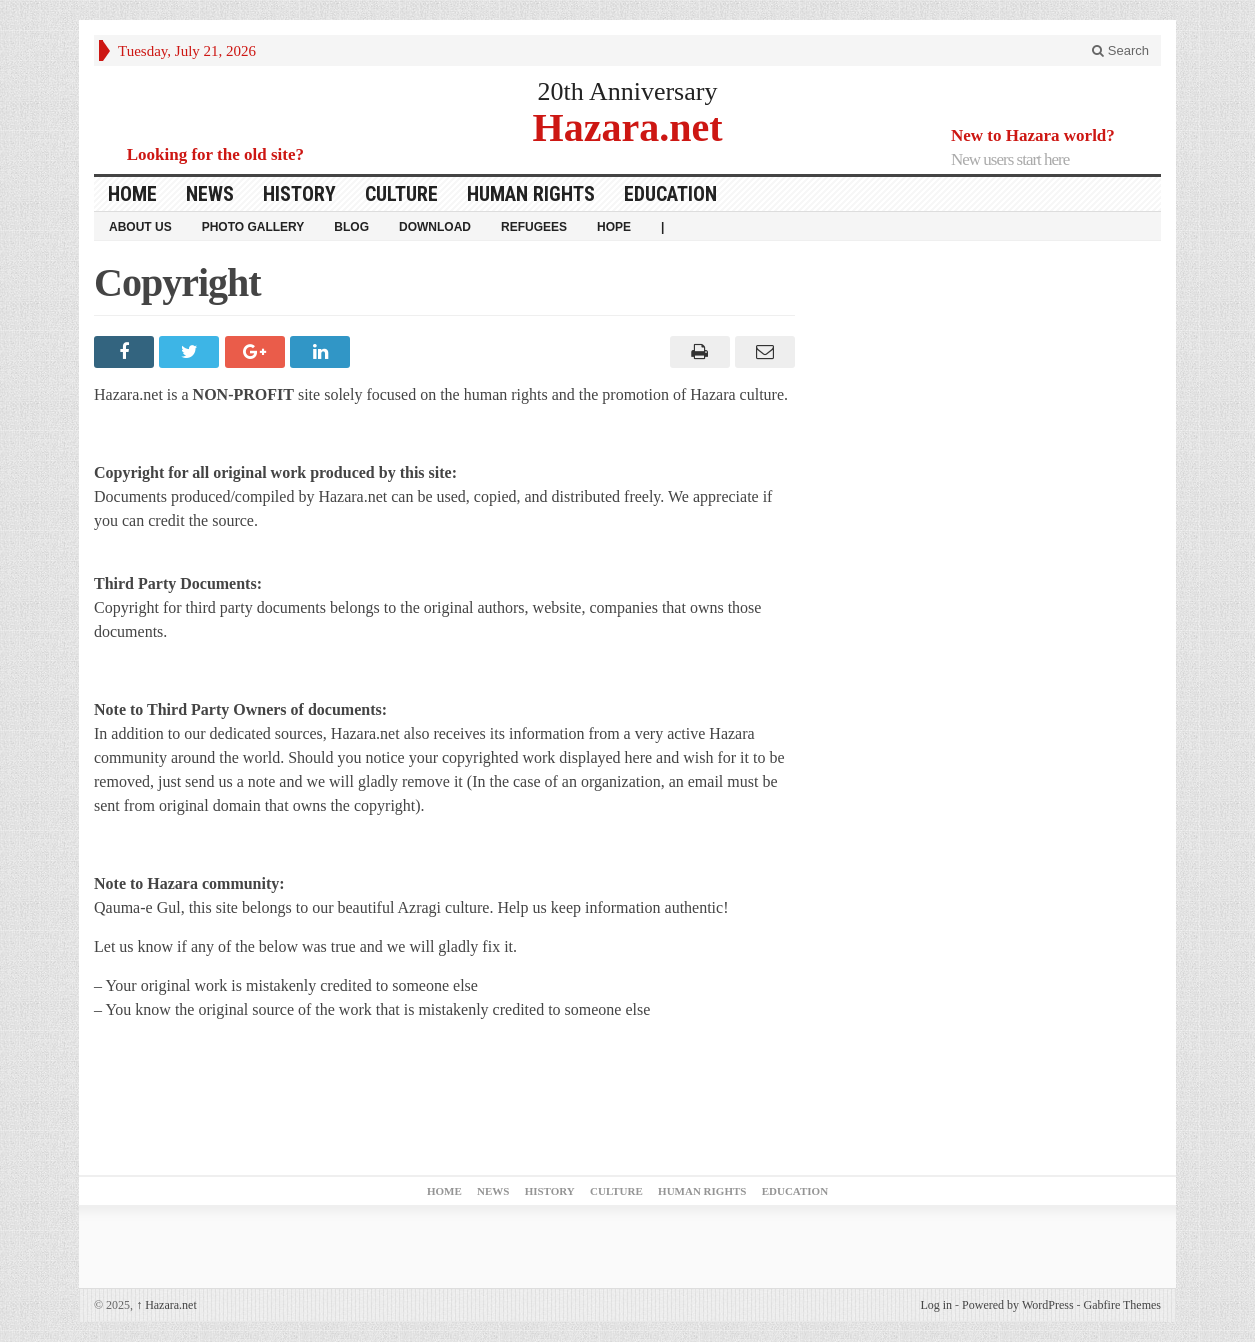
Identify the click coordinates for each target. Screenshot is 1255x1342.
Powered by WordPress (1017, 1305)
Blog (351, 227)
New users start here (1010, 159)
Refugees (534, 227)
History (299, 194)
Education (670, 194)
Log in (936, 1305)
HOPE (614, 227)
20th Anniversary (628, 91)
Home (132, 194)
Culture (401, 194)
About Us (140, 227)
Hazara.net (628, 126)
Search (1120, 50)
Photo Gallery (253, 227)
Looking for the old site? (215, 154)
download (435, 227)
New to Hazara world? (1033, 135)
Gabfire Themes (1122, 1305)
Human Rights (531, 194)
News (210, 194)
